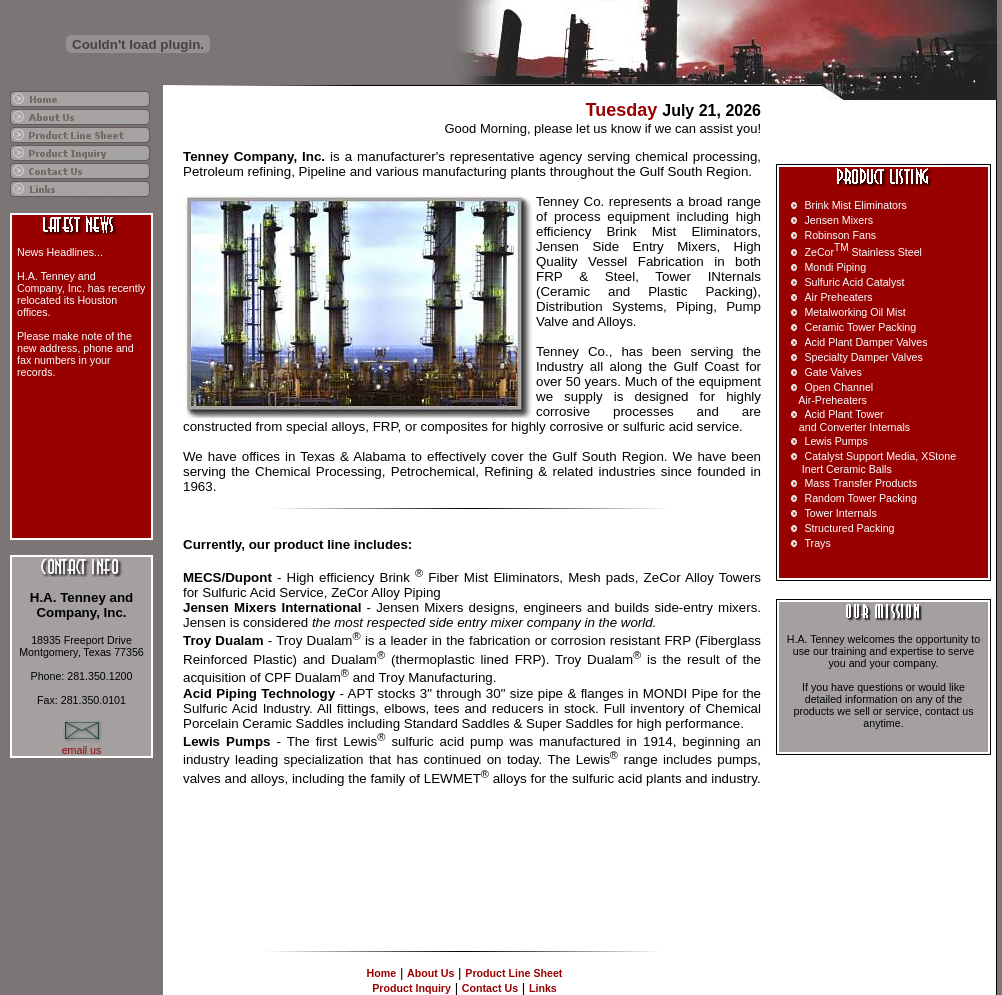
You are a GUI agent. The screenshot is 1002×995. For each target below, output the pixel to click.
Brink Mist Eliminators (855, 205)
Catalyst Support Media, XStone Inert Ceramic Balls (870, 462)
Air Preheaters (838, 297)
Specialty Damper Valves (863, 357)
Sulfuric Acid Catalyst (854, 282)
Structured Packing (849, 528)
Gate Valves (832, 372)
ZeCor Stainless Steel (863, 252)
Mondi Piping (835, 267)
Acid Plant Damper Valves (865, 342)
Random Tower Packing (860, 498)
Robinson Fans (840, 235)
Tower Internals (840, 513)
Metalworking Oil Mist (854, 312)
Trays (817, 543)
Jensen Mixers (838, 220)
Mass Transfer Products (860, 483)
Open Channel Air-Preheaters (828, 393)
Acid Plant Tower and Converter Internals (847, 420)
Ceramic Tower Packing (860, 327)
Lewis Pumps (835, 441)
